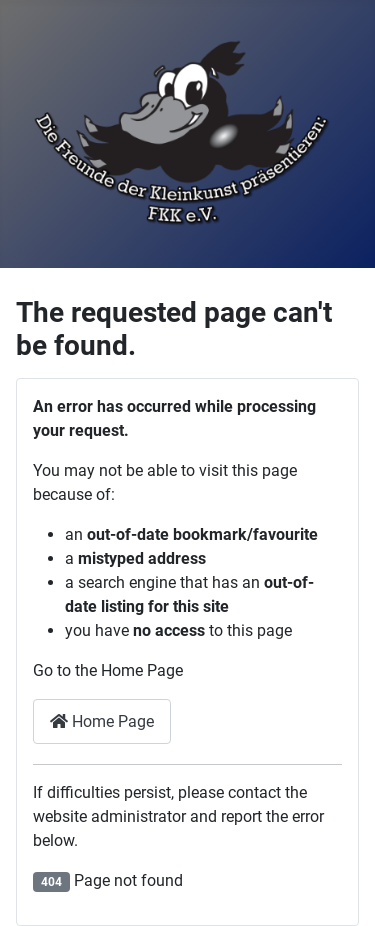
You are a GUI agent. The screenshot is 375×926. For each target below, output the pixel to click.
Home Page (102, 721)
